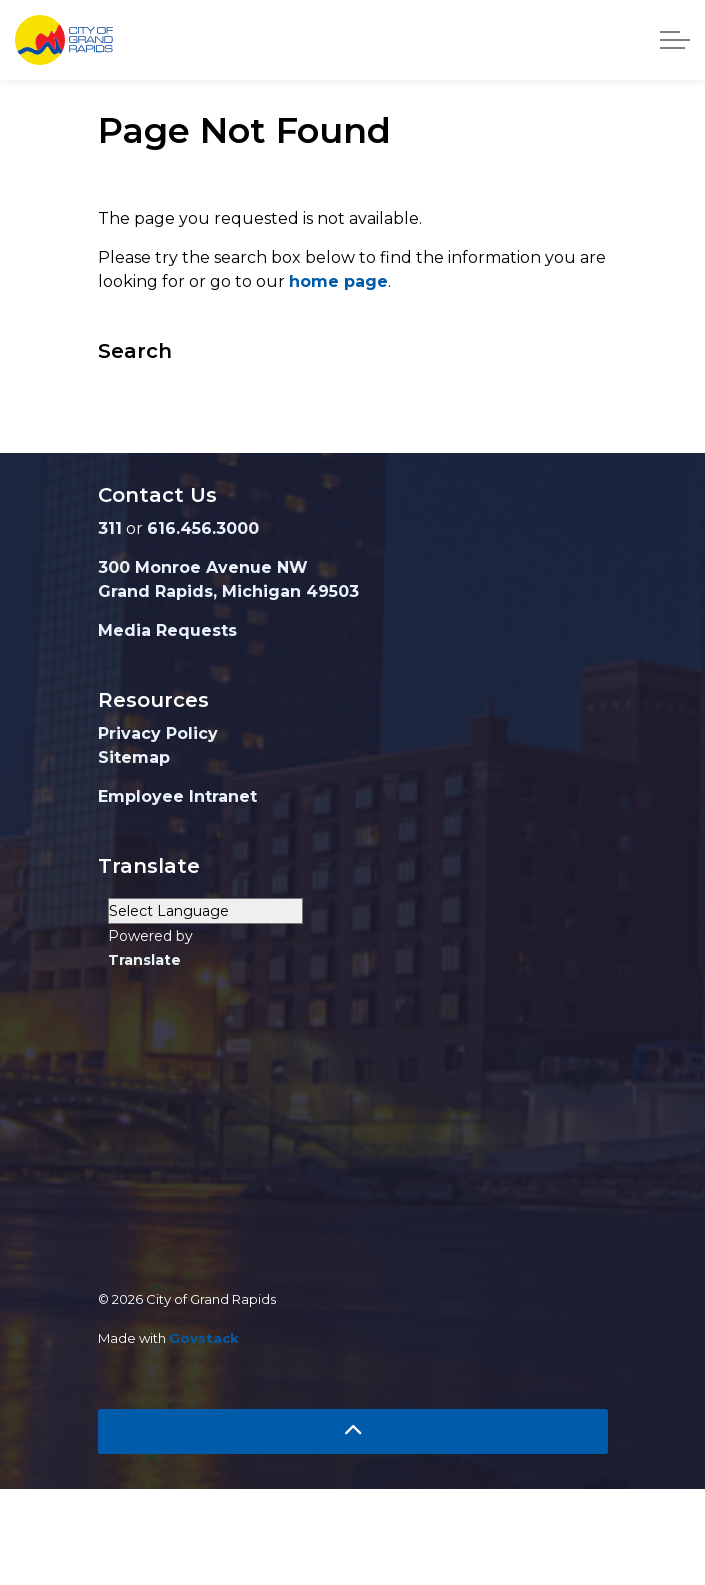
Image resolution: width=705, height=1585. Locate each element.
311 (110, 528)
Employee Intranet (177, 796)
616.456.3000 (203, 528)
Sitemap (134, 757)
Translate (144, 960)
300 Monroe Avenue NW (203, 567)
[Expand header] (675, 40)
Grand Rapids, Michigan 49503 (228, 591)
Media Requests (167, 630)
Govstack (204, 1338)
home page (338, 281)
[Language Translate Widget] (205, 911)
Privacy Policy (158, 733)
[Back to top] (353, 1431)
